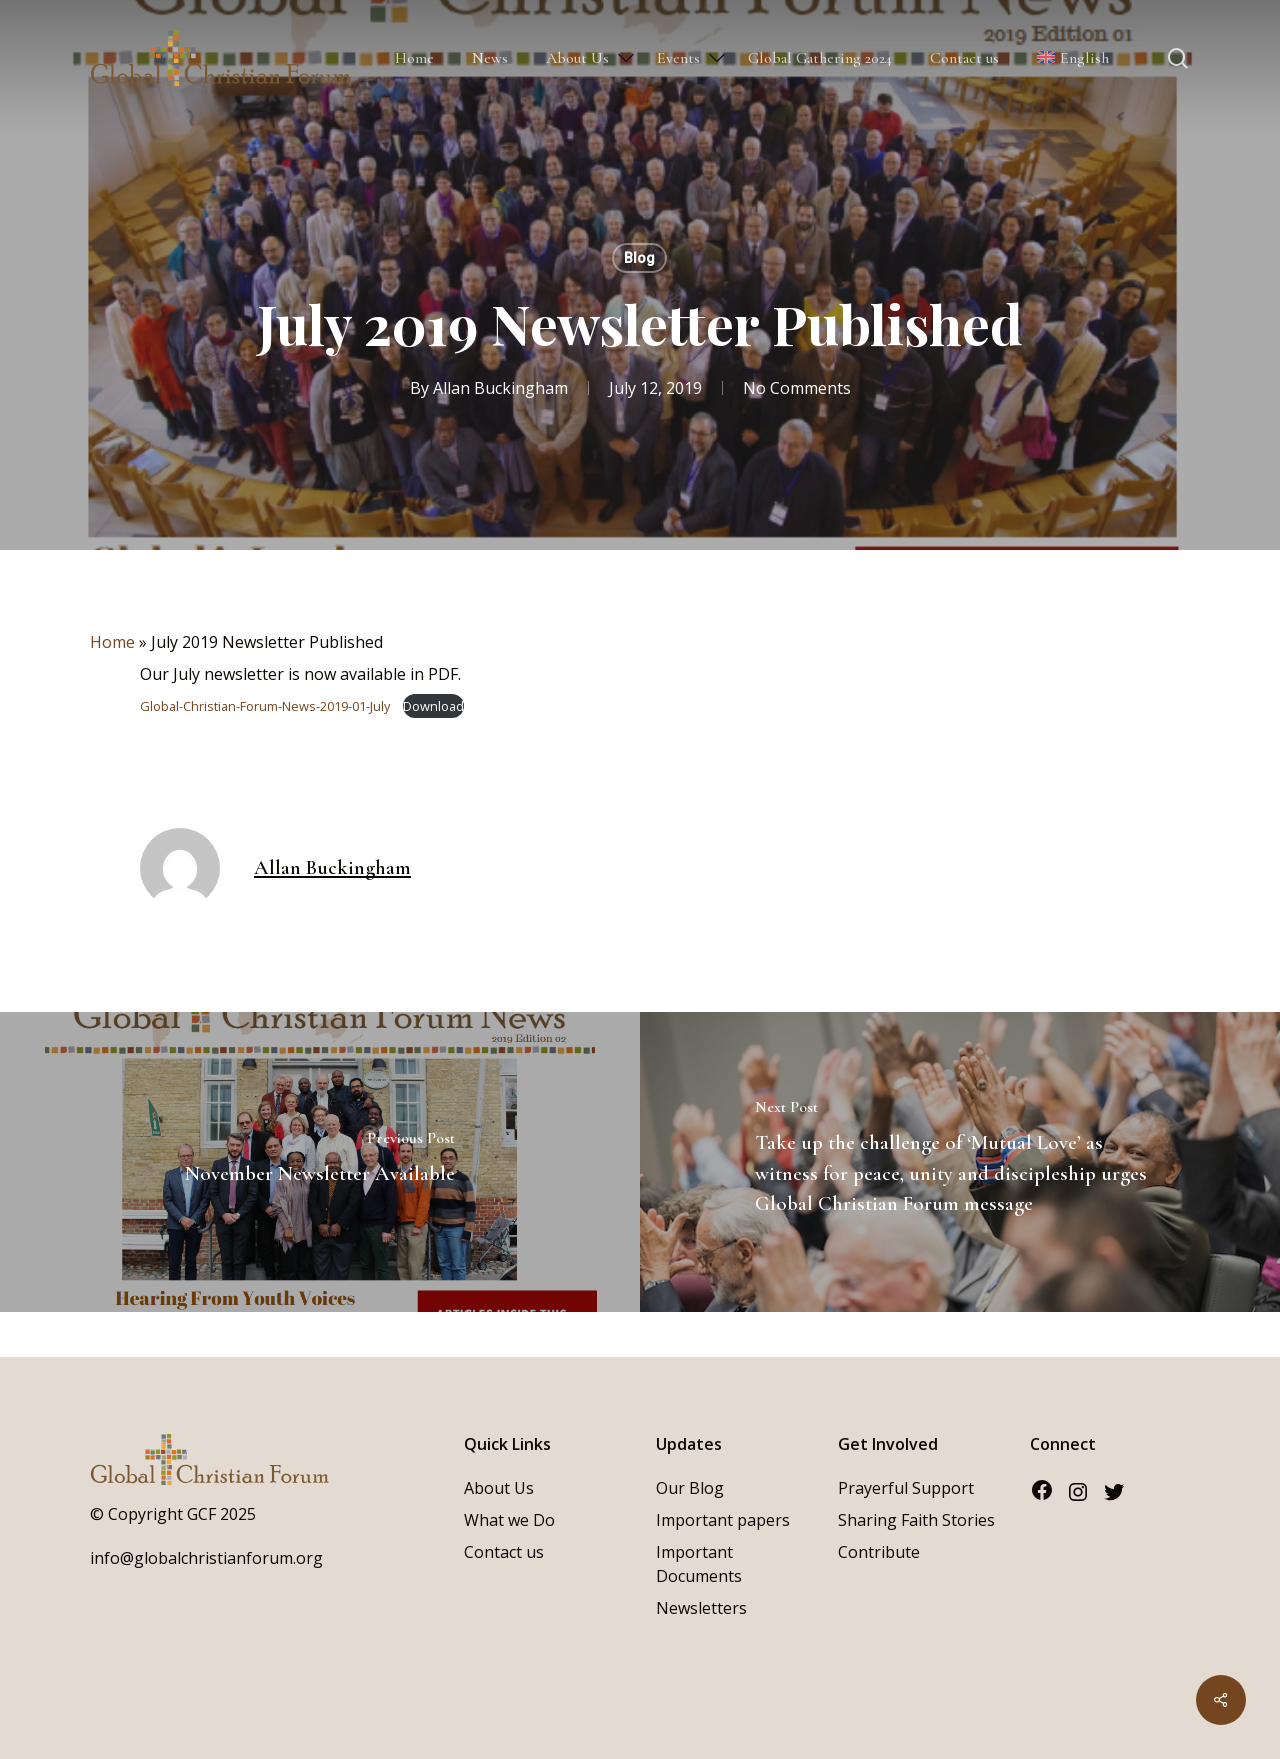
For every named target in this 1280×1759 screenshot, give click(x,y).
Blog (639, 258)
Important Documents (699, 1564)
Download (433, 706)
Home (112, 642)
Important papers (723, 1520)
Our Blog (690, 1488)
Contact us (504, 1552)
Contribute (879, 1552)
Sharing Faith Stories (916, 1520)
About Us (499, 1488)
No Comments (797, 388)
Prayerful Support (906, 1488)
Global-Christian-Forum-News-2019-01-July (266, 706)
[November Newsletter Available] (320, 1162)
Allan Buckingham (500, 388)
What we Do (509, 1520)
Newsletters (701, 1608)
